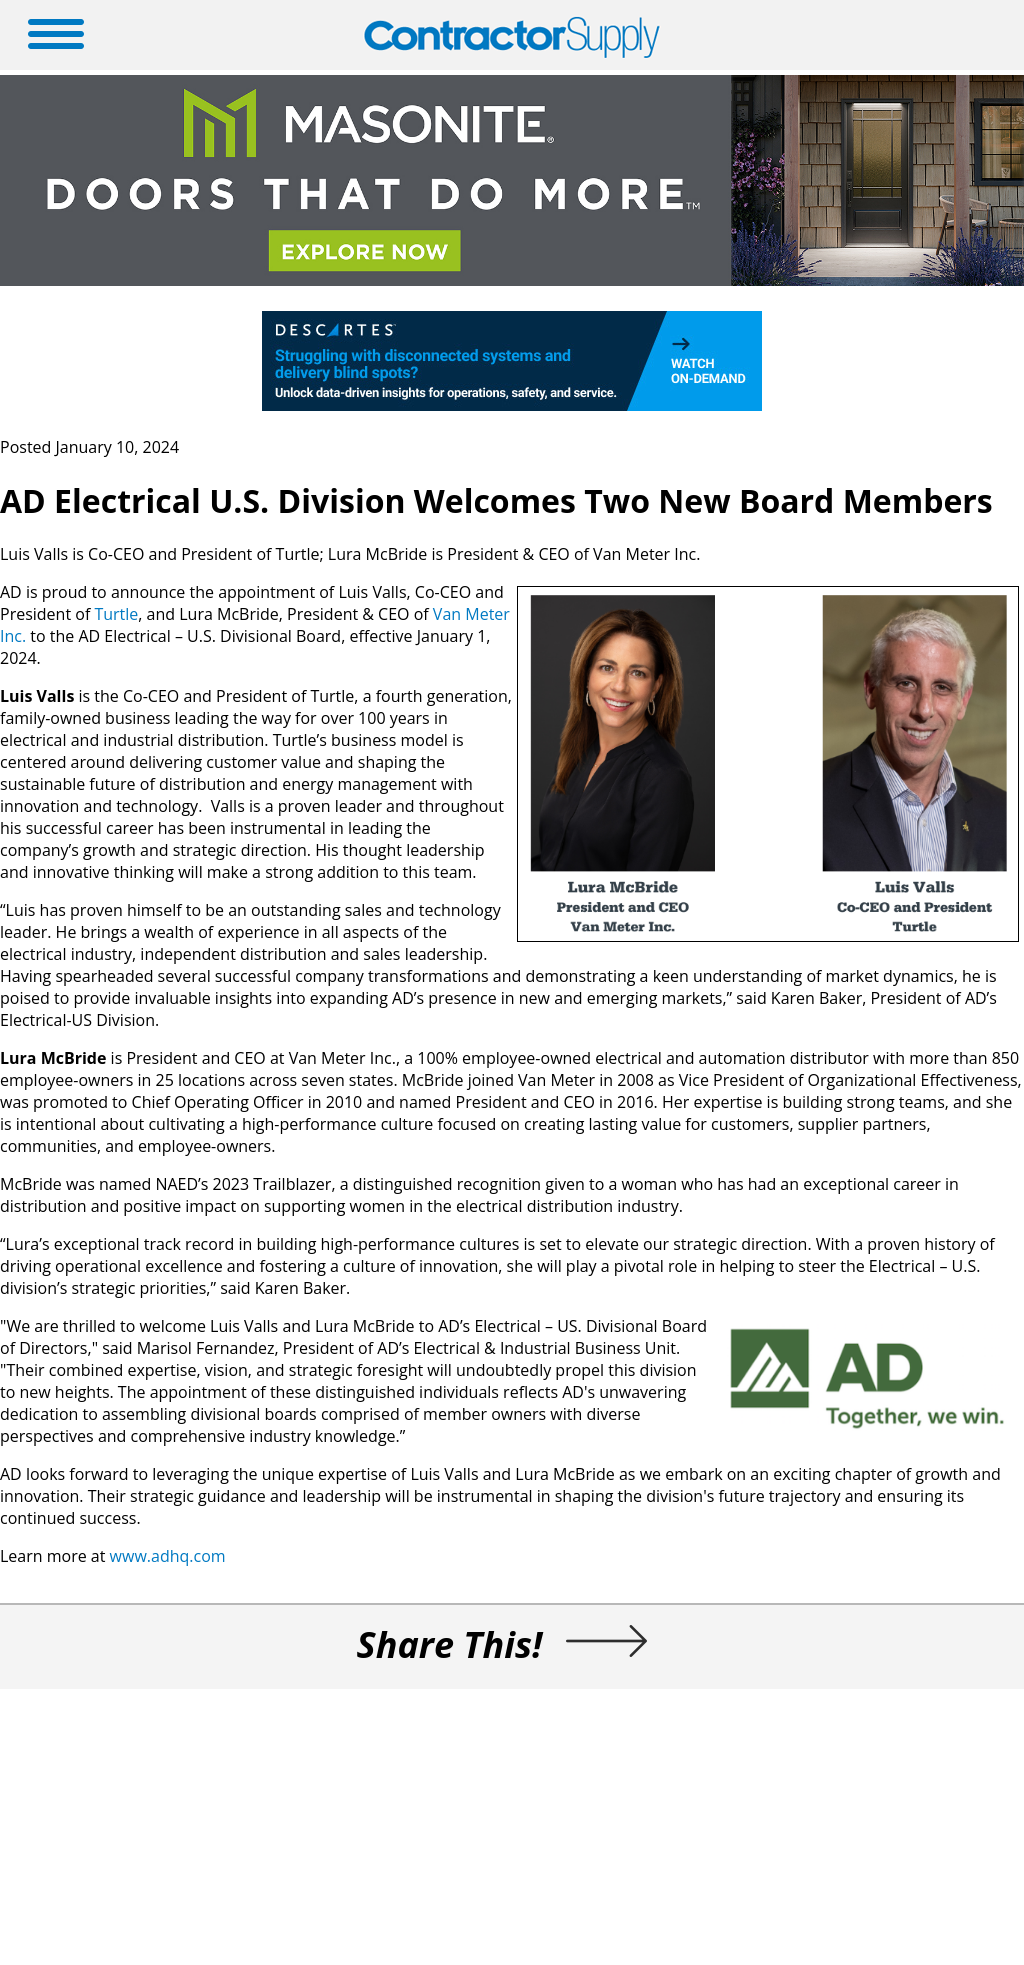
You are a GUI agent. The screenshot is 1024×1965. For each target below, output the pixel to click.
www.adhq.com (168, 1556)
